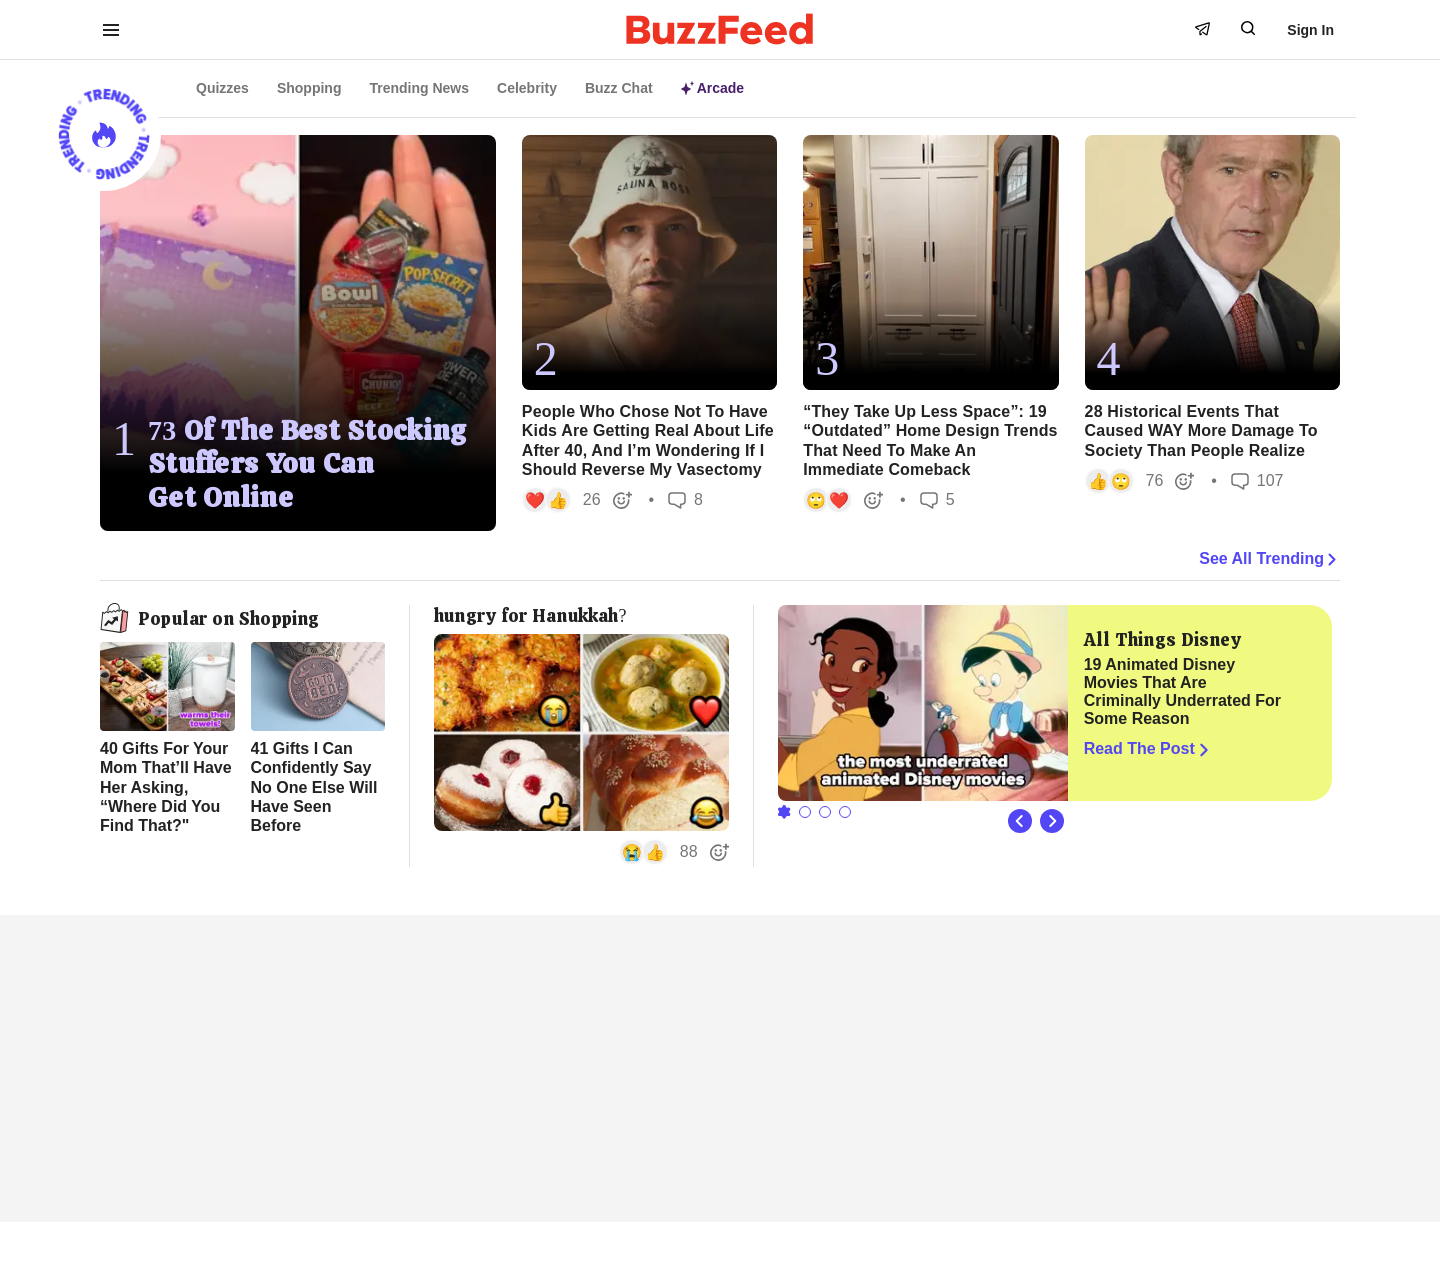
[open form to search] (1248, 28)
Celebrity (527, 88)
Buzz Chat (619, 88)
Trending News (419, 88)
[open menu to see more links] (111, 30)
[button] (577, 500)
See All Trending (1269, 559)
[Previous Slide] (1020, 821)
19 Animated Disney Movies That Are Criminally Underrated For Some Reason (1182, 691)
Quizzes (222, 88)
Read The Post (1148, 748)
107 (1257, 480)
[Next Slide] (1052, 821)
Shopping (309, 88)
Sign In (1310, 30)
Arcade (712, 88)
